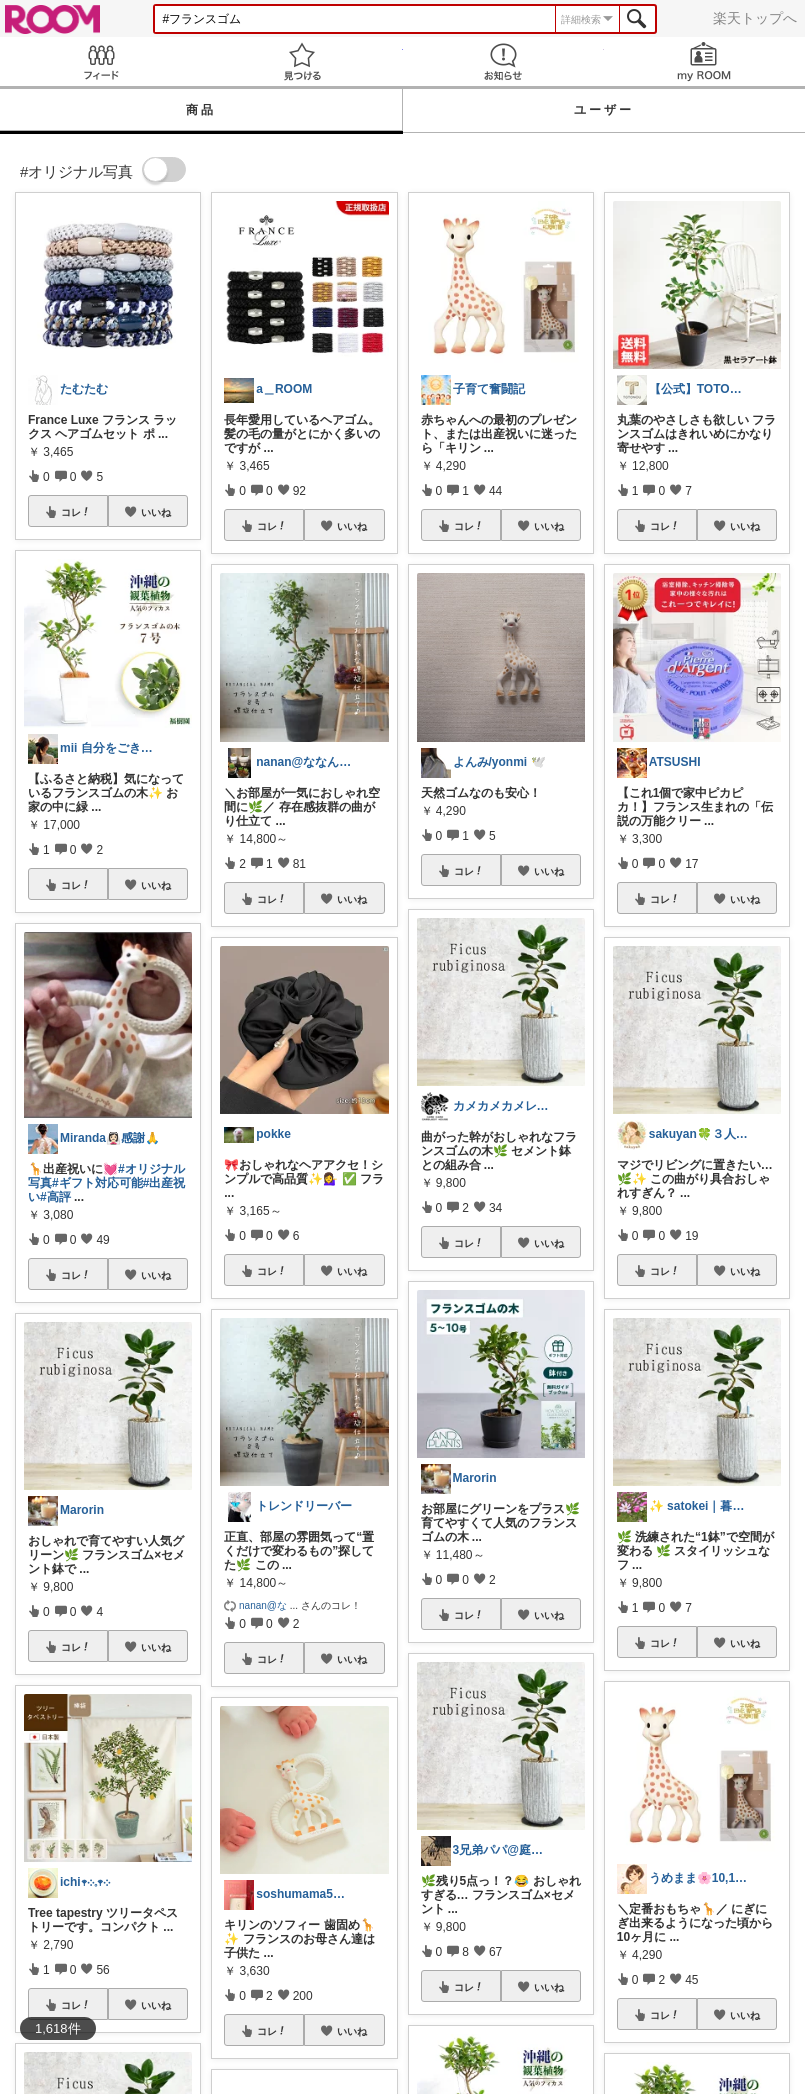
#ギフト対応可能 (97, 1183)
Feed (100, 61)
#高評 (55, 1197)
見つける (301, 61)
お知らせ (503, 61)
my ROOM (704, 61)
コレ (76, 512)
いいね (156, 512)
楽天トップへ (755, 18)
